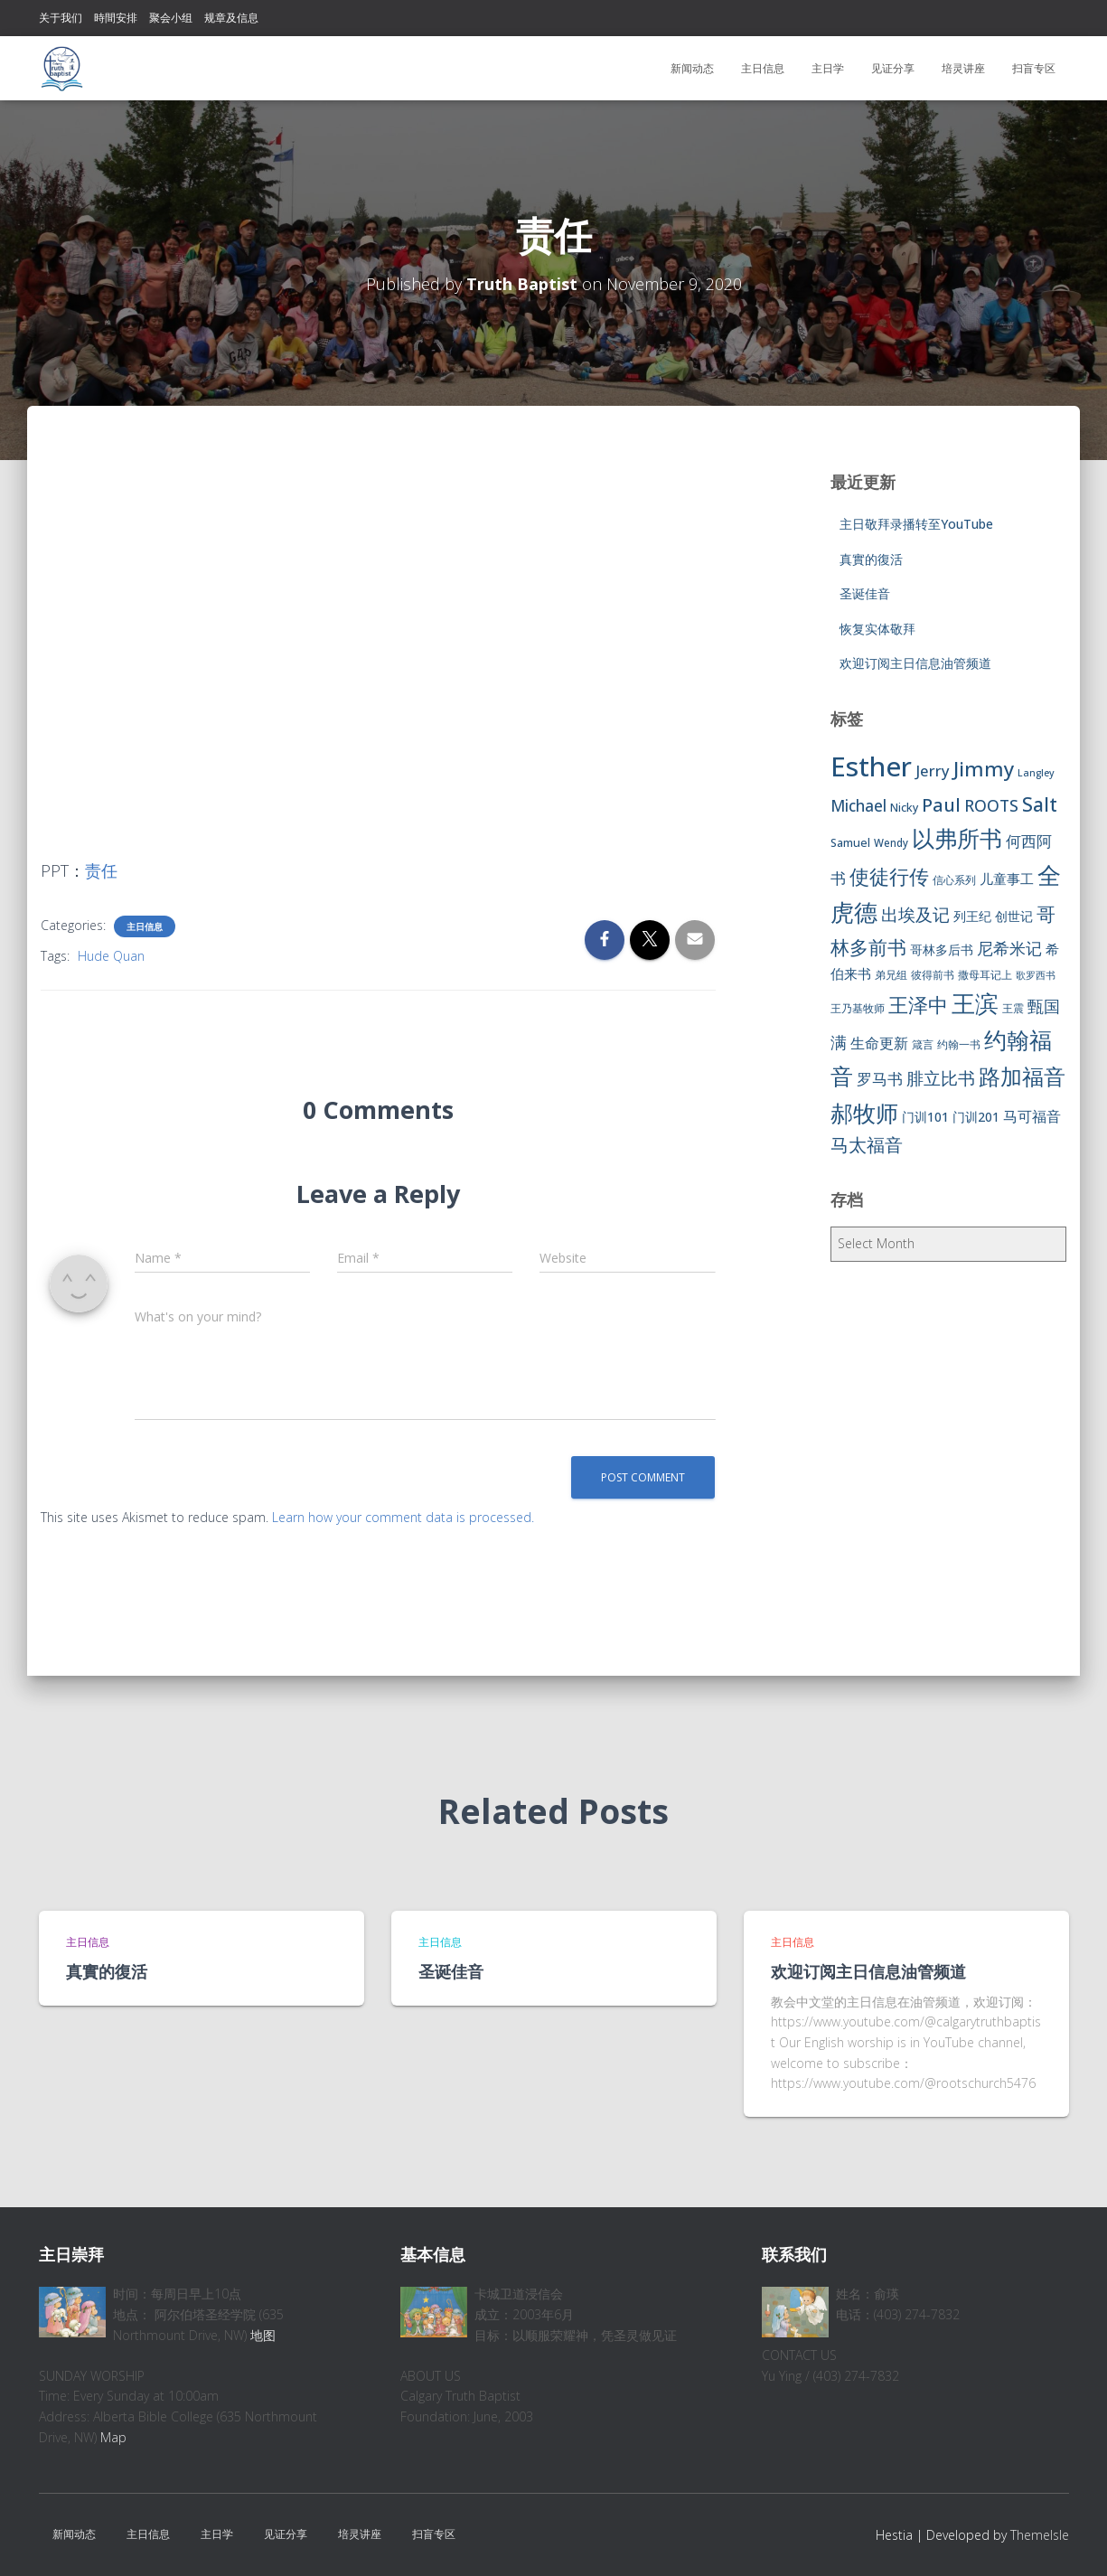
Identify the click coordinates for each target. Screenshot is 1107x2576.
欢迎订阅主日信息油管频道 (915, 663)
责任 (101, 870)
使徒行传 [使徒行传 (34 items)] (889, 876)
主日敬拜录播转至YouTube (916, 523)
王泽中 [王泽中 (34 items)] (918, 1005)
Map (113, 2437)
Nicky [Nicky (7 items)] (904, 807)
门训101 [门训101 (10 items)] (925, 1116)
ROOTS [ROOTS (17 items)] (991, 805)
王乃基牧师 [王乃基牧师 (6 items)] (857, 1008)
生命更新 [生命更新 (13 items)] (879, 1043)
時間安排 (115, 17)
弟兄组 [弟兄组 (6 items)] (891, 975)
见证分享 (893, 68)
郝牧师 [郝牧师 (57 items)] (864, 1112)
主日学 (827, 68)
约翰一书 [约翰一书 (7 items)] (958, 1044)
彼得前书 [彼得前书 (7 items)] (932, 974)
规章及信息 (231, 17)
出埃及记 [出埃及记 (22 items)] (915, 914)
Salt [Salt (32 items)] (1039, 804)
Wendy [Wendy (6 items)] (891, 843)
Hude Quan (111, 955)
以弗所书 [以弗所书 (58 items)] (957, 838)
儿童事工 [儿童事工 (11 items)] (1007, 879)
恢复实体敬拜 (877, 628)
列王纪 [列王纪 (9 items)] (972, 916)
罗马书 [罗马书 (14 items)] (880, 1078)
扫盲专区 (1033, 68)
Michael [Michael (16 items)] (858, 805)
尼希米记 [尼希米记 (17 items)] (1009, 948)
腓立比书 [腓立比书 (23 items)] (940, 1078)
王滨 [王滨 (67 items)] (975, 1003)
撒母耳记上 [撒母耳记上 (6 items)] (985, 975)
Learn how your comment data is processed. (403, 1517)
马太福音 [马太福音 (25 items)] (866, 1145)
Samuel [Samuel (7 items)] (850, 843)
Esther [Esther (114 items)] (871, 766)
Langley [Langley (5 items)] (1036, 772)
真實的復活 (871, 559)
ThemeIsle (1039, 2534)
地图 (263, 2335)
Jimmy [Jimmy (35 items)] (983, 768)
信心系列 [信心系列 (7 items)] (954, 880)
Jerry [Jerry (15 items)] (932, 770)
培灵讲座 (963, 68)
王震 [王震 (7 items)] (1013, 1008)
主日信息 (762, 68)
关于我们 (60, 17)
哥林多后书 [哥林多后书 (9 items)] (941, 949)
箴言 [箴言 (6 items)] (922, 1044)
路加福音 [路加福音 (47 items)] (1022, 1076)
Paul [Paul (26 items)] (941, 804)
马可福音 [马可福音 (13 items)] (1032, 1116)
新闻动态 (692, 68)
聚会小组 (170, 17)
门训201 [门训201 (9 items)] (975, 1116)
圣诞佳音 (865, 593)
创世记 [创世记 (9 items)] (1014, 916)
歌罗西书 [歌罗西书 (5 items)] (1035, 975)
